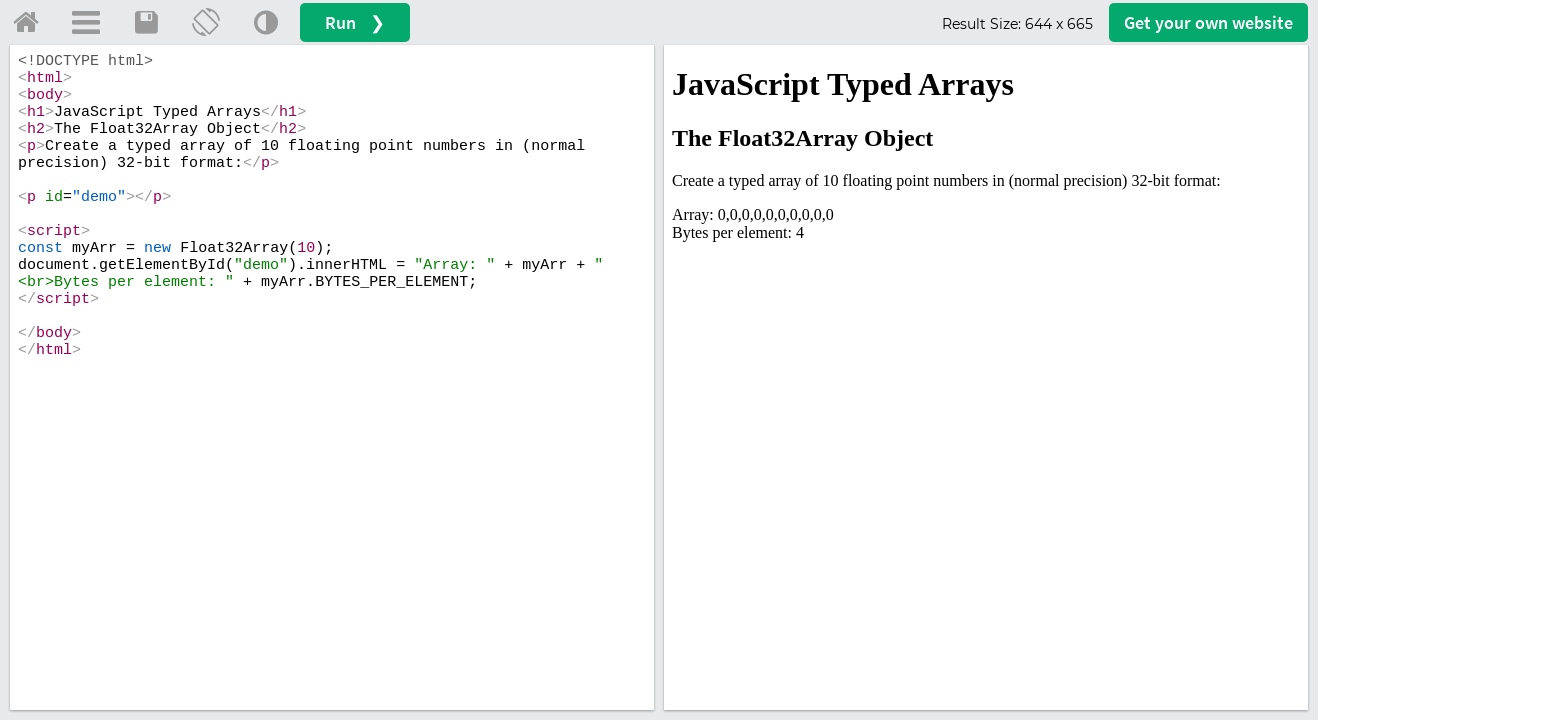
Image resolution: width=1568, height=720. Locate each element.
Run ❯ (355, 22)
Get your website (1208, 22)
